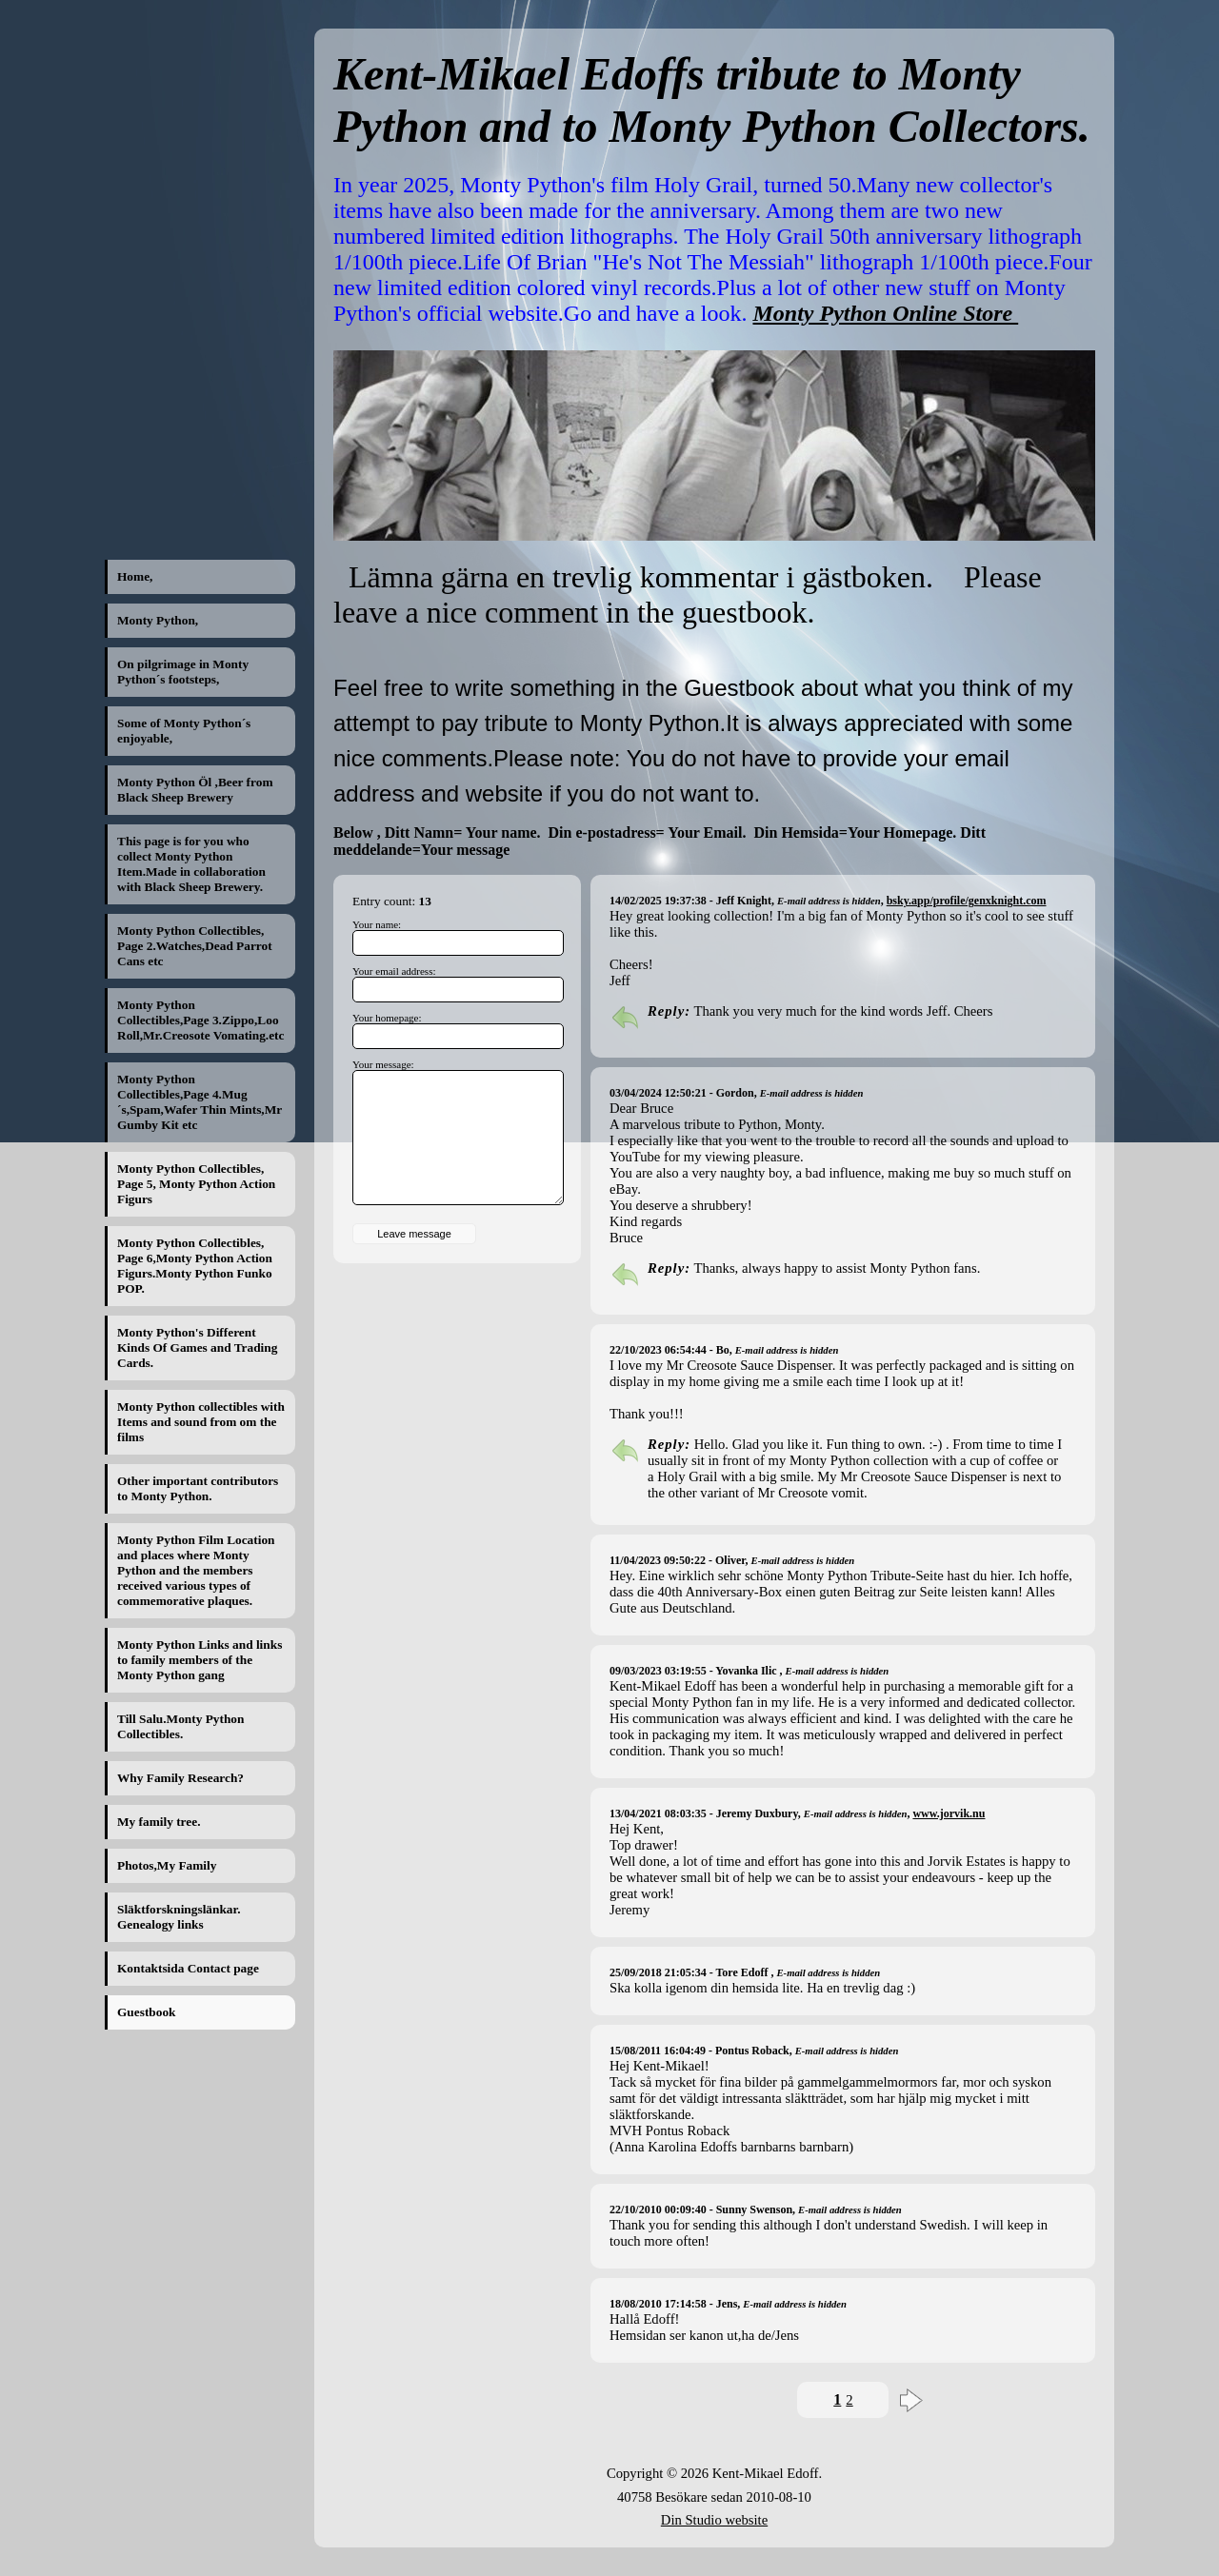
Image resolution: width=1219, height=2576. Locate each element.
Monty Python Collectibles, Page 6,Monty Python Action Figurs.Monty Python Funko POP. (194, 1266)
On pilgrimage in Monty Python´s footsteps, (183, 671)
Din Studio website (714, 2519)
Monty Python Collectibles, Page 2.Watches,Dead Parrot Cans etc (194, 945)
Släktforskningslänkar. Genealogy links (179, 1917)
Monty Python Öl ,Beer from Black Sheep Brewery (195, 789)
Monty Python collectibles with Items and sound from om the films (201, 1421)
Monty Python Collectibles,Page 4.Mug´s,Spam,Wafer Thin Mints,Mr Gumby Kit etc (199, 1102)
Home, (134, 576)
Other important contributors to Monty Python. (197, 1488)
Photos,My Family (166, 1865)
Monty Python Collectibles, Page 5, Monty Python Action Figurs (196, 1183)
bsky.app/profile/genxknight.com (967, 900)
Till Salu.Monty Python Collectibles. (180, 1726)
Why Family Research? (180, 1778)
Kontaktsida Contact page (188, 1968)
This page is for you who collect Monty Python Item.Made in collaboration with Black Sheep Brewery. (191, 864)
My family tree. (158, 1821)
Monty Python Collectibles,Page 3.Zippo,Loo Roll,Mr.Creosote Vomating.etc (200, 1020)
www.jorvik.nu (948, 1813)
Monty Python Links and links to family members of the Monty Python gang (199, 1659)
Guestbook (146, 2012)
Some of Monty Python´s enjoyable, (183, 730)
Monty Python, (157, 620)
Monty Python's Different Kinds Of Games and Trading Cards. (197, 1347)
